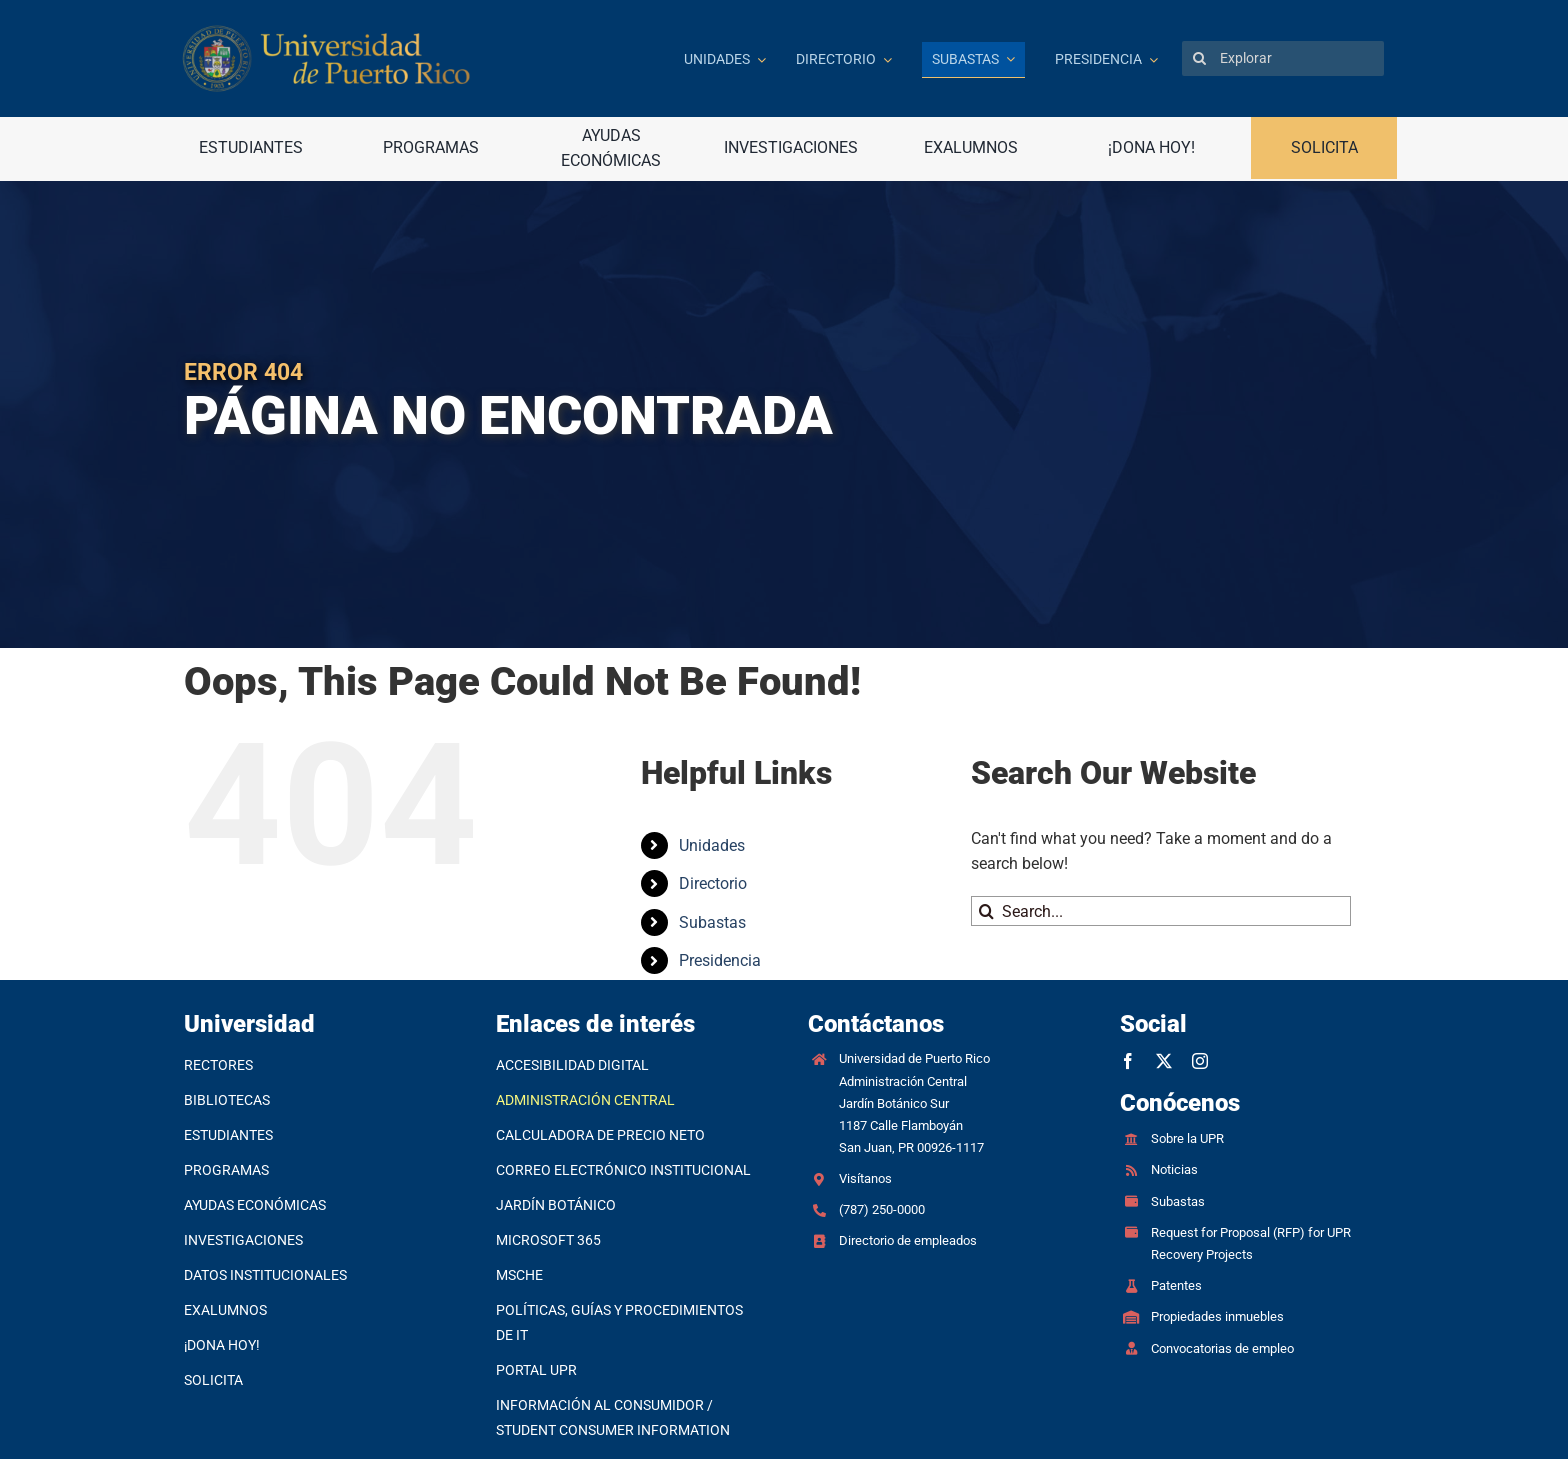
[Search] (1199, 58)
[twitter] (1164, 1061)
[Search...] (1161, 911)
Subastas (712, 922)
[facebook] (1128, 1061)
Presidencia (720, 960)
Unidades (712, 845)
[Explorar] (1283, 58)
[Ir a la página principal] (418, 58)
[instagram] (1200, 1061)
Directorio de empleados (908, 1240)
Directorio (713, 883)
